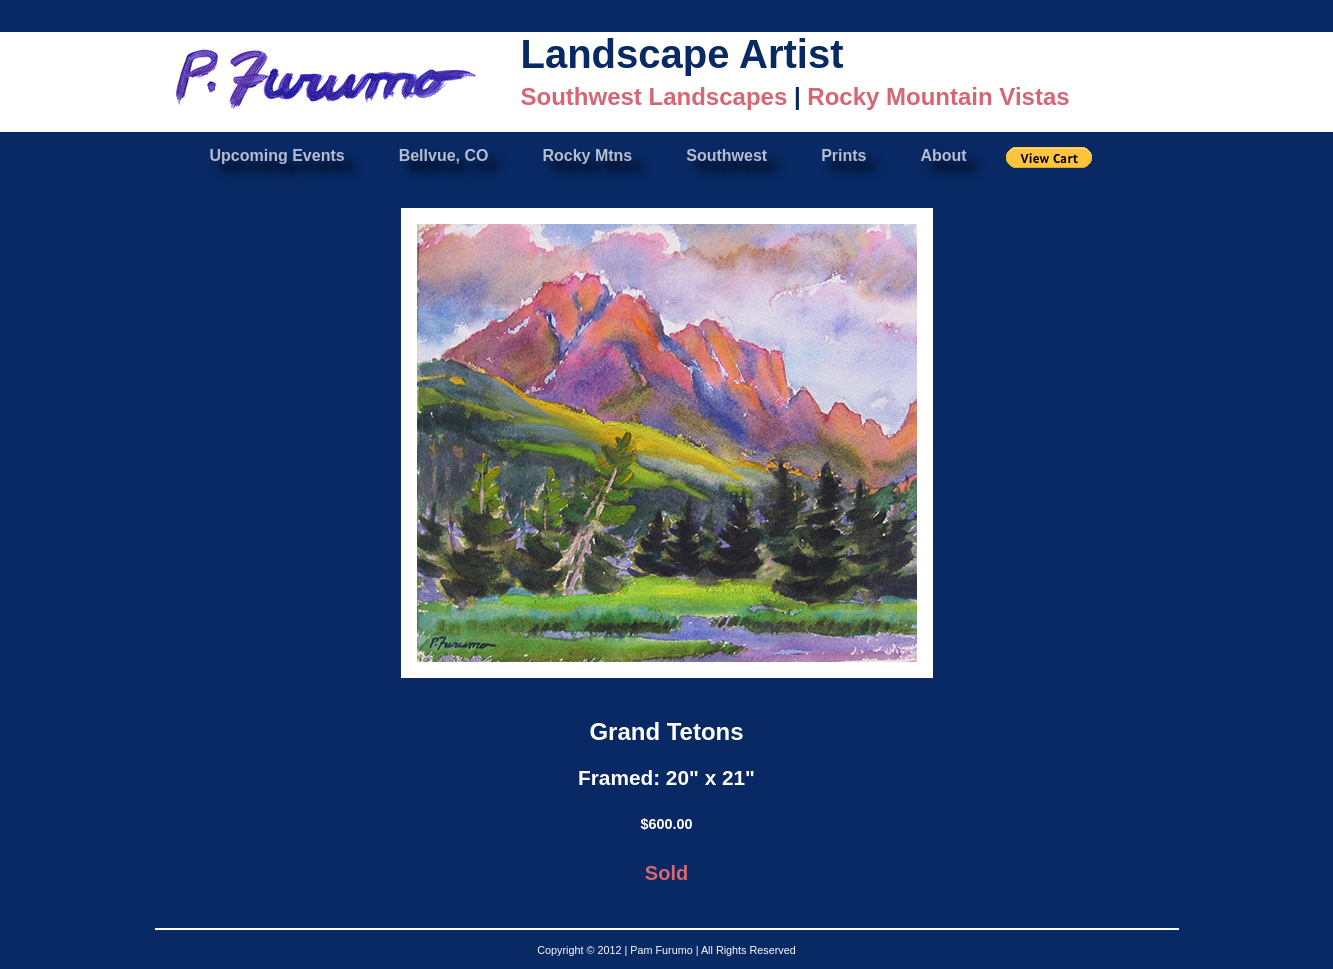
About (943, 155)
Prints (843, 155)
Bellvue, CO (444, 155)
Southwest (726, 155)
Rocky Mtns (587, 155)
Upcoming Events (277, 155)
